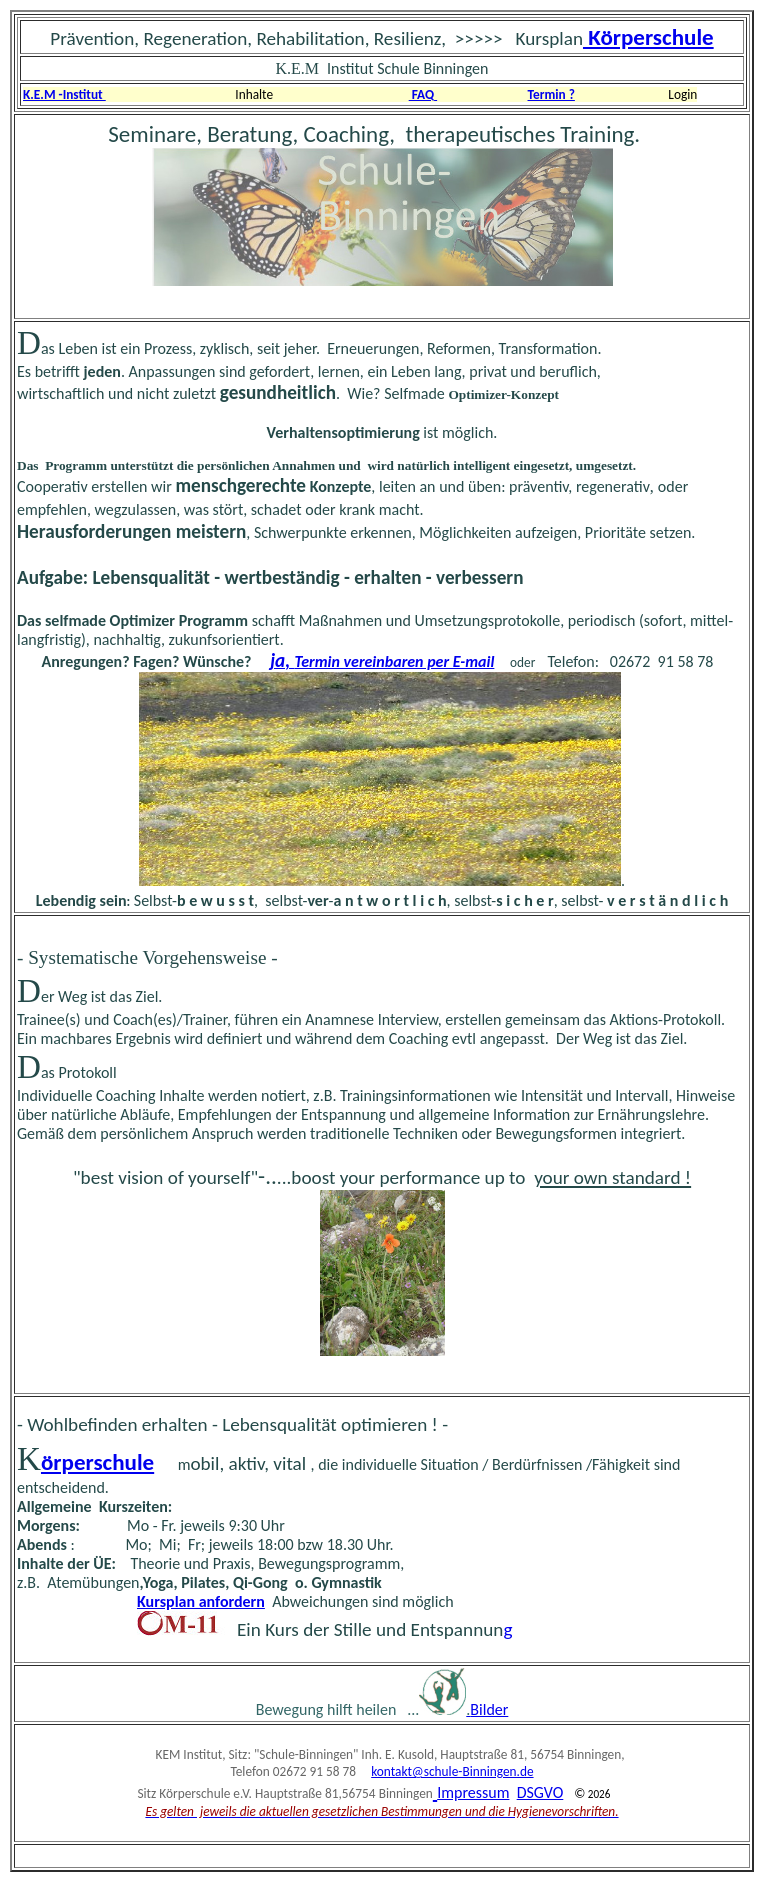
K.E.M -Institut (64, 94)
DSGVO (540, 1792)
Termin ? (551, 94)
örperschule (97, 1462)
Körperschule (648, 37)
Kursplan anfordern (201, 1601)
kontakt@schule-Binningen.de (452, 1771)
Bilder (489, 1709)
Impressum (473, 1792)
